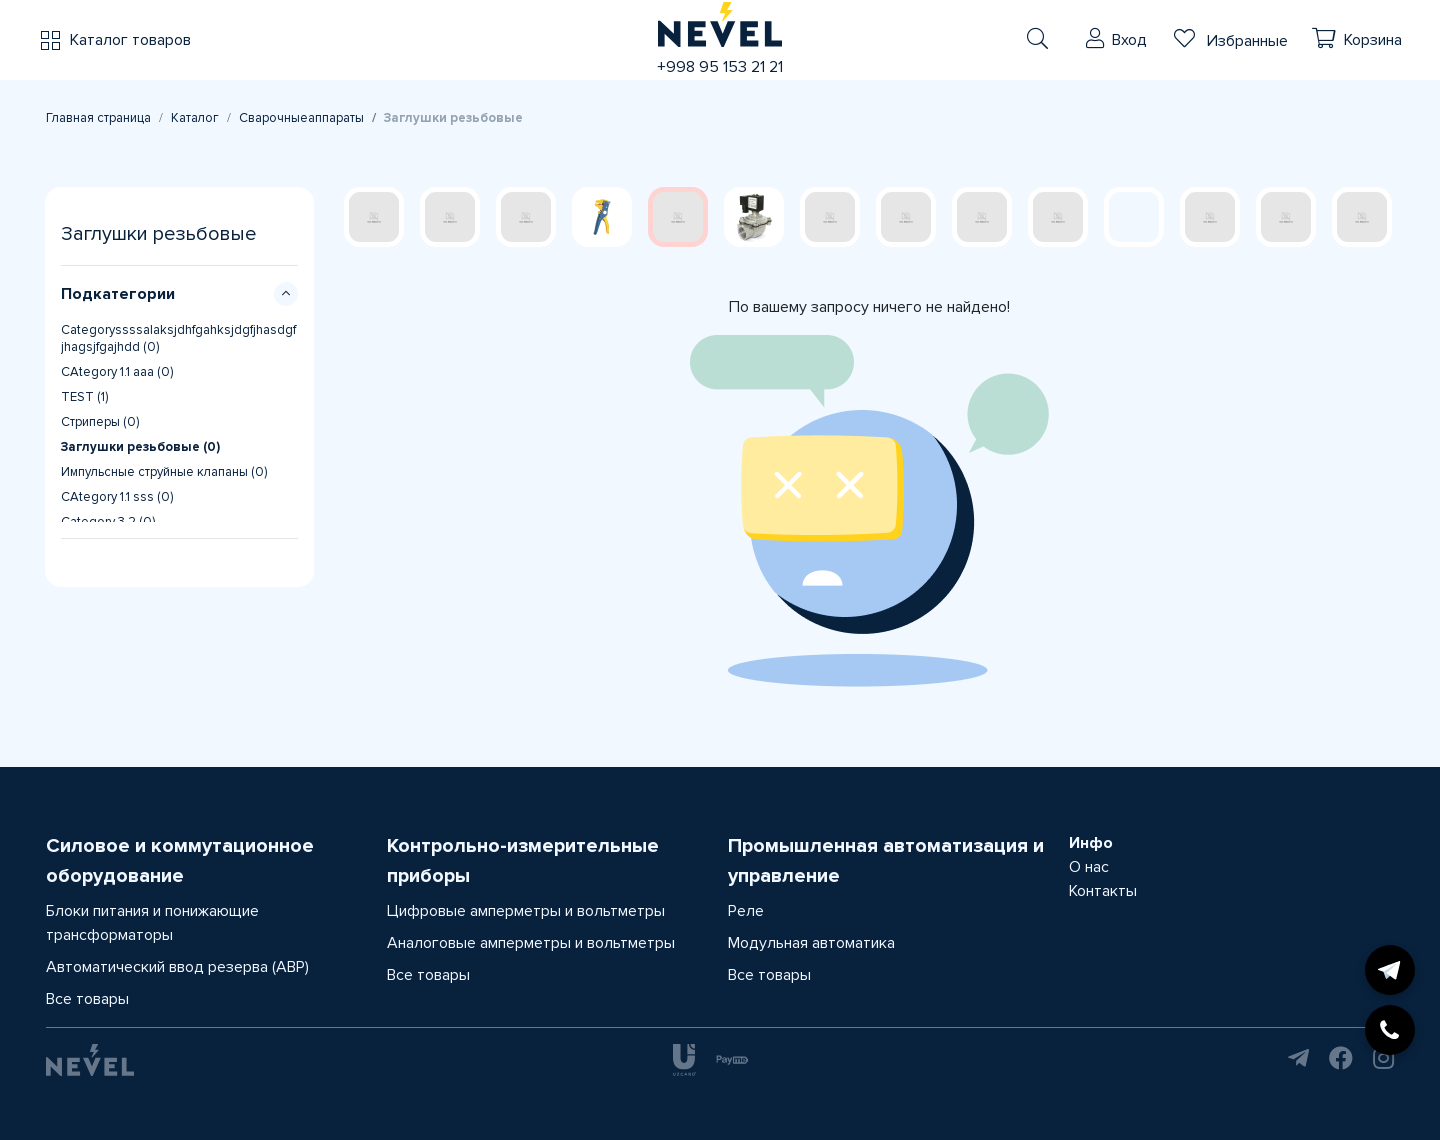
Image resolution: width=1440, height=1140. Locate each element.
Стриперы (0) (100, 422)
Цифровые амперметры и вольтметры (526, 911)
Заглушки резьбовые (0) (140, 447)
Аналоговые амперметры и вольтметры (531, 943)
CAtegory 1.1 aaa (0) (117, 372)
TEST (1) (84, 397)
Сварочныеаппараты (301, 118)
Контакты (1103, 891)
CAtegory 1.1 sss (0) (117, 497)
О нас (1089, 867)
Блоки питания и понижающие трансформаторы (152, 923)
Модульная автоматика (811, 943)
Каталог (195, 118)
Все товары (87, 999)
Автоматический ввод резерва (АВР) (177, 967)
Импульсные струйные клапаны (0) (164, 472)
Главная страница (98, 118)
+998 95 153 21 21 (720, 67)
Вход (1129, 40)
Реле (746, 911)
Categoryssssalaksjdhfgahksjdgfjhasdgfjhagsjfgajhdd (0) (178, 338)
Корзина (1373, 40)
